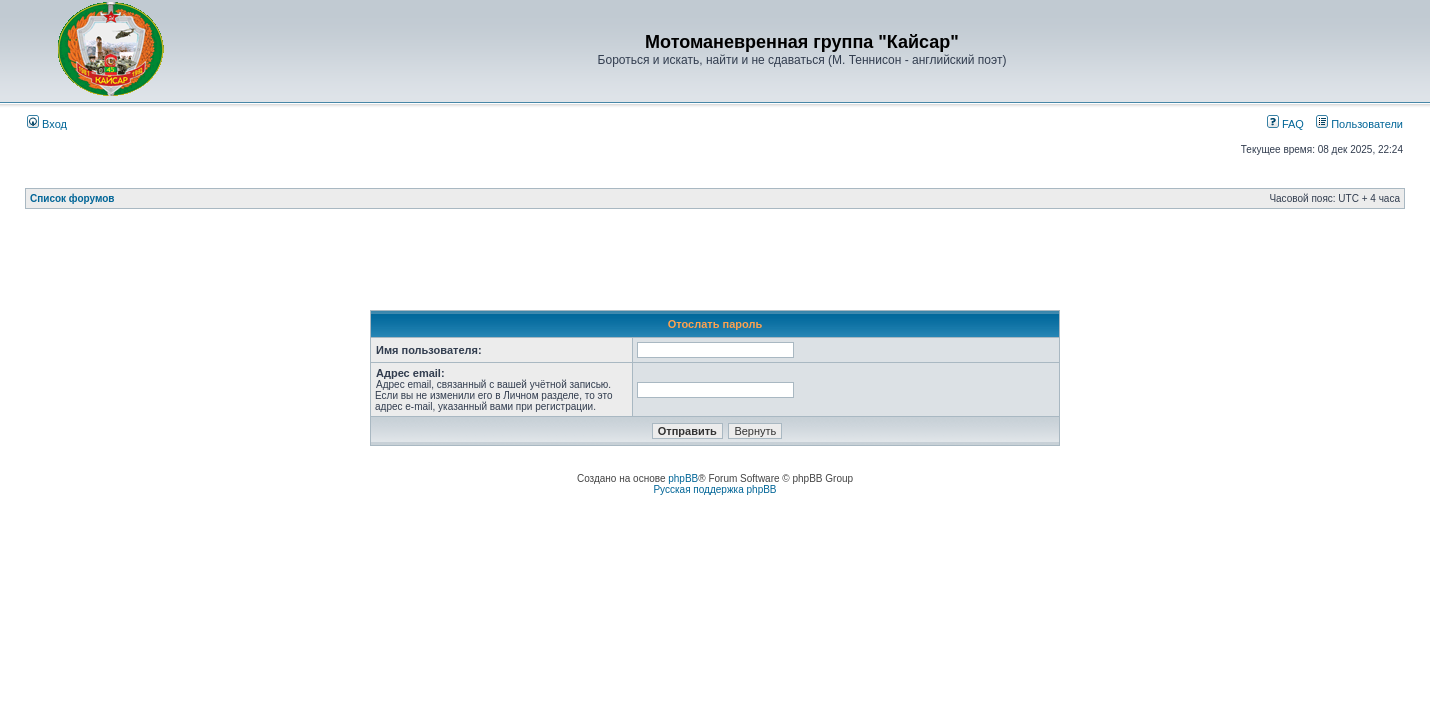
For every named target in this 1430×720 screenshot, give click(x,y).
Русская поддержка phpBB (714, 489)
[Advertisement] (715, 265)
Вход (47, 124)
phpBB (683, 478)
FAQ (1285, 124)
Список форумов (72, 198)
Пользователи (1359, 124)
